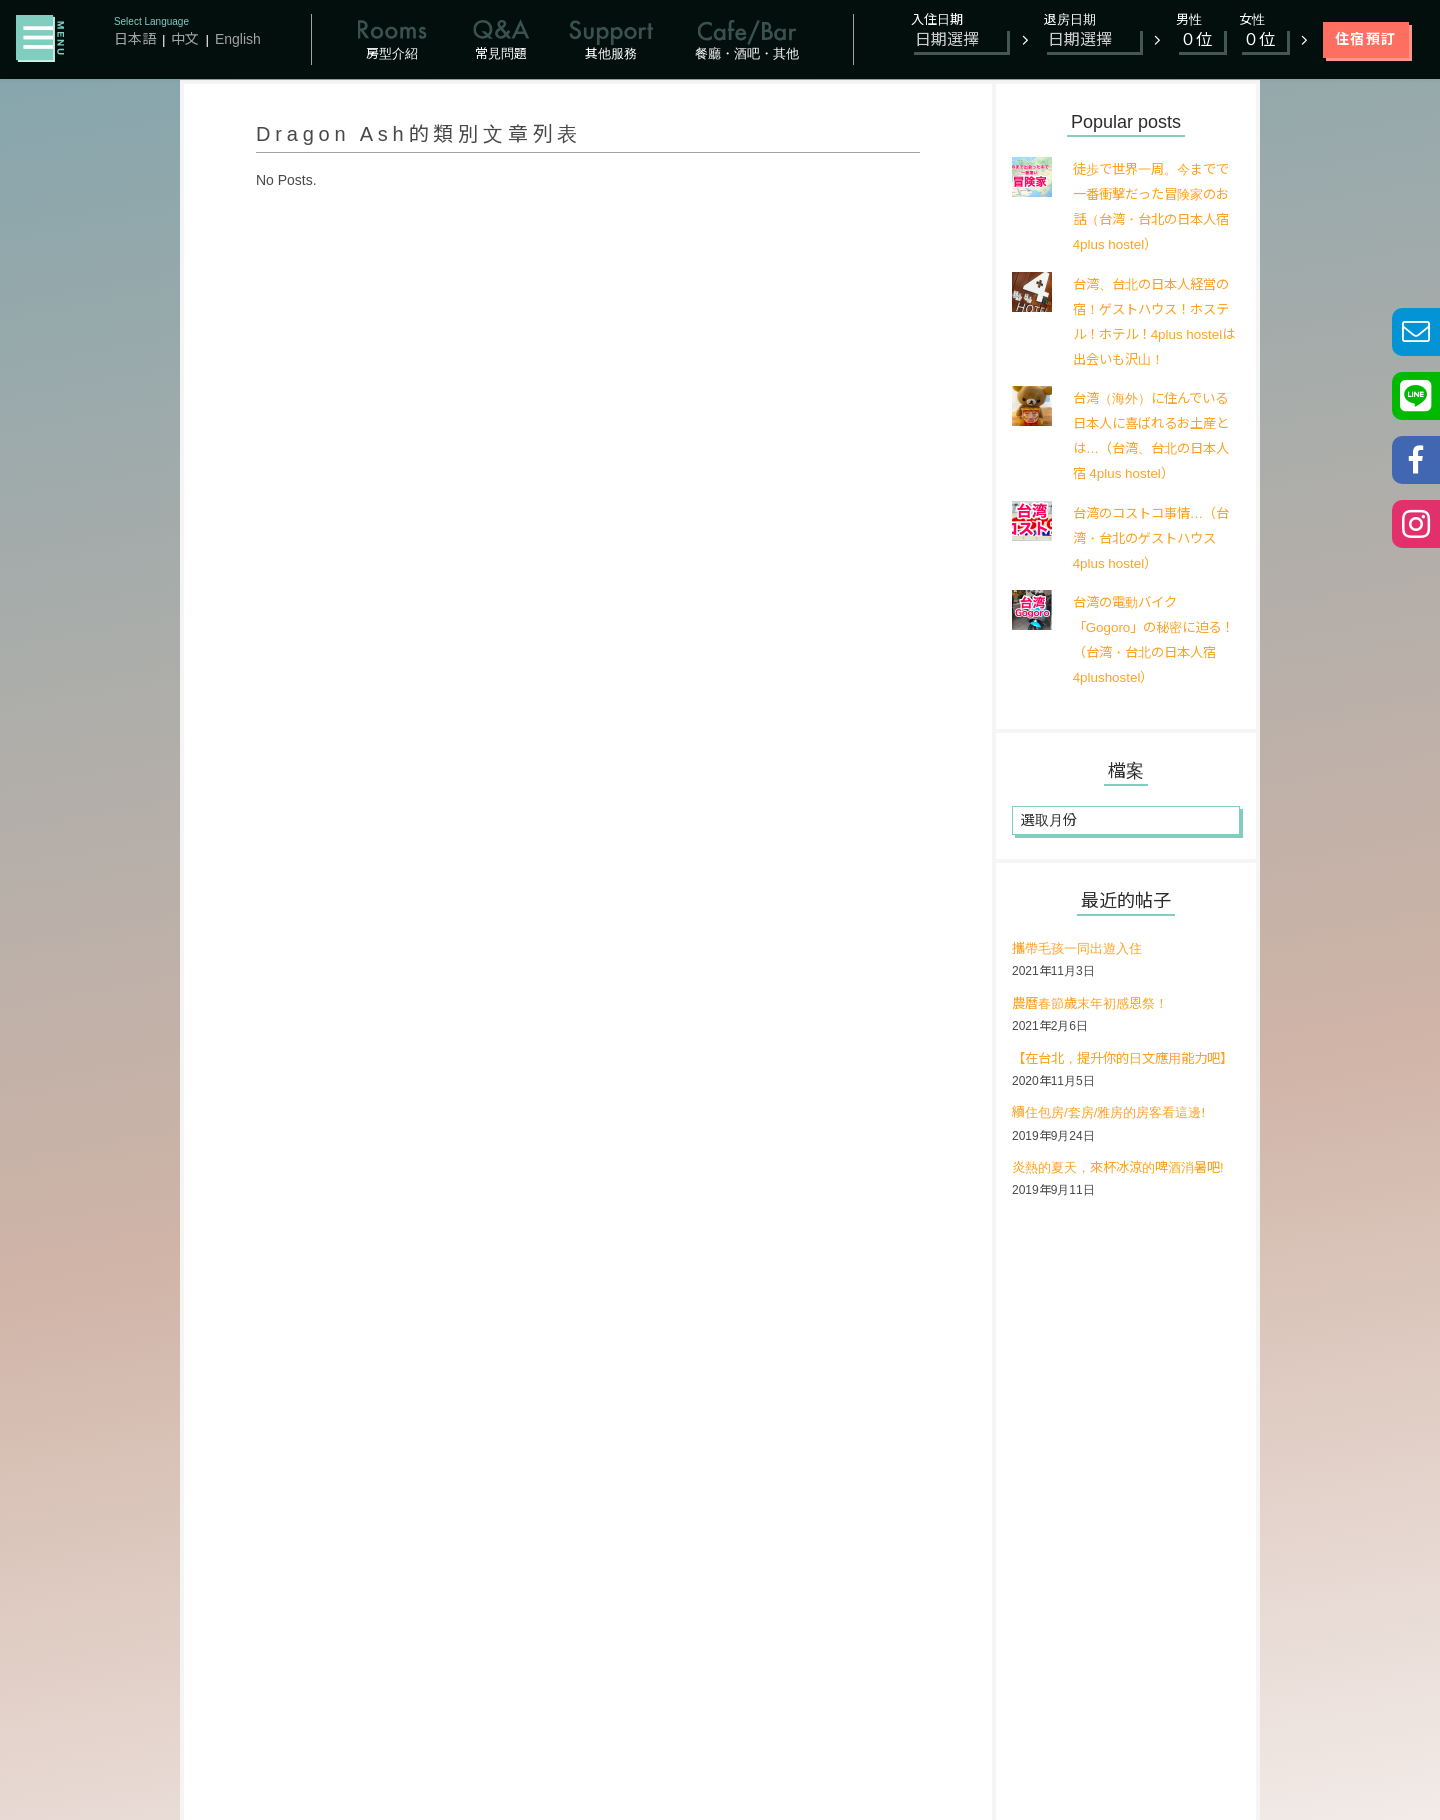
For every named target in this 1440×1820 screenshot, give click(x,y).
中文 (185, 39)
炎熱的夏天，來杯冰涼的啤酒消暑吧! (1126, 1194)
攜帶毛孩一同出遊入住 (1082, 949)
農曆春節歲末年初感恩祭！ (1096, 1004)
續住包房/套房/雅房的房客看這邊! (1116, 1139)
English (238, 39)
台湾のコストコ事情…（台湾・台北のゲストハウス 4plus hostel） (1150, 538)
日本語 (135, 39)
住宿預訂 (1366, 39)
